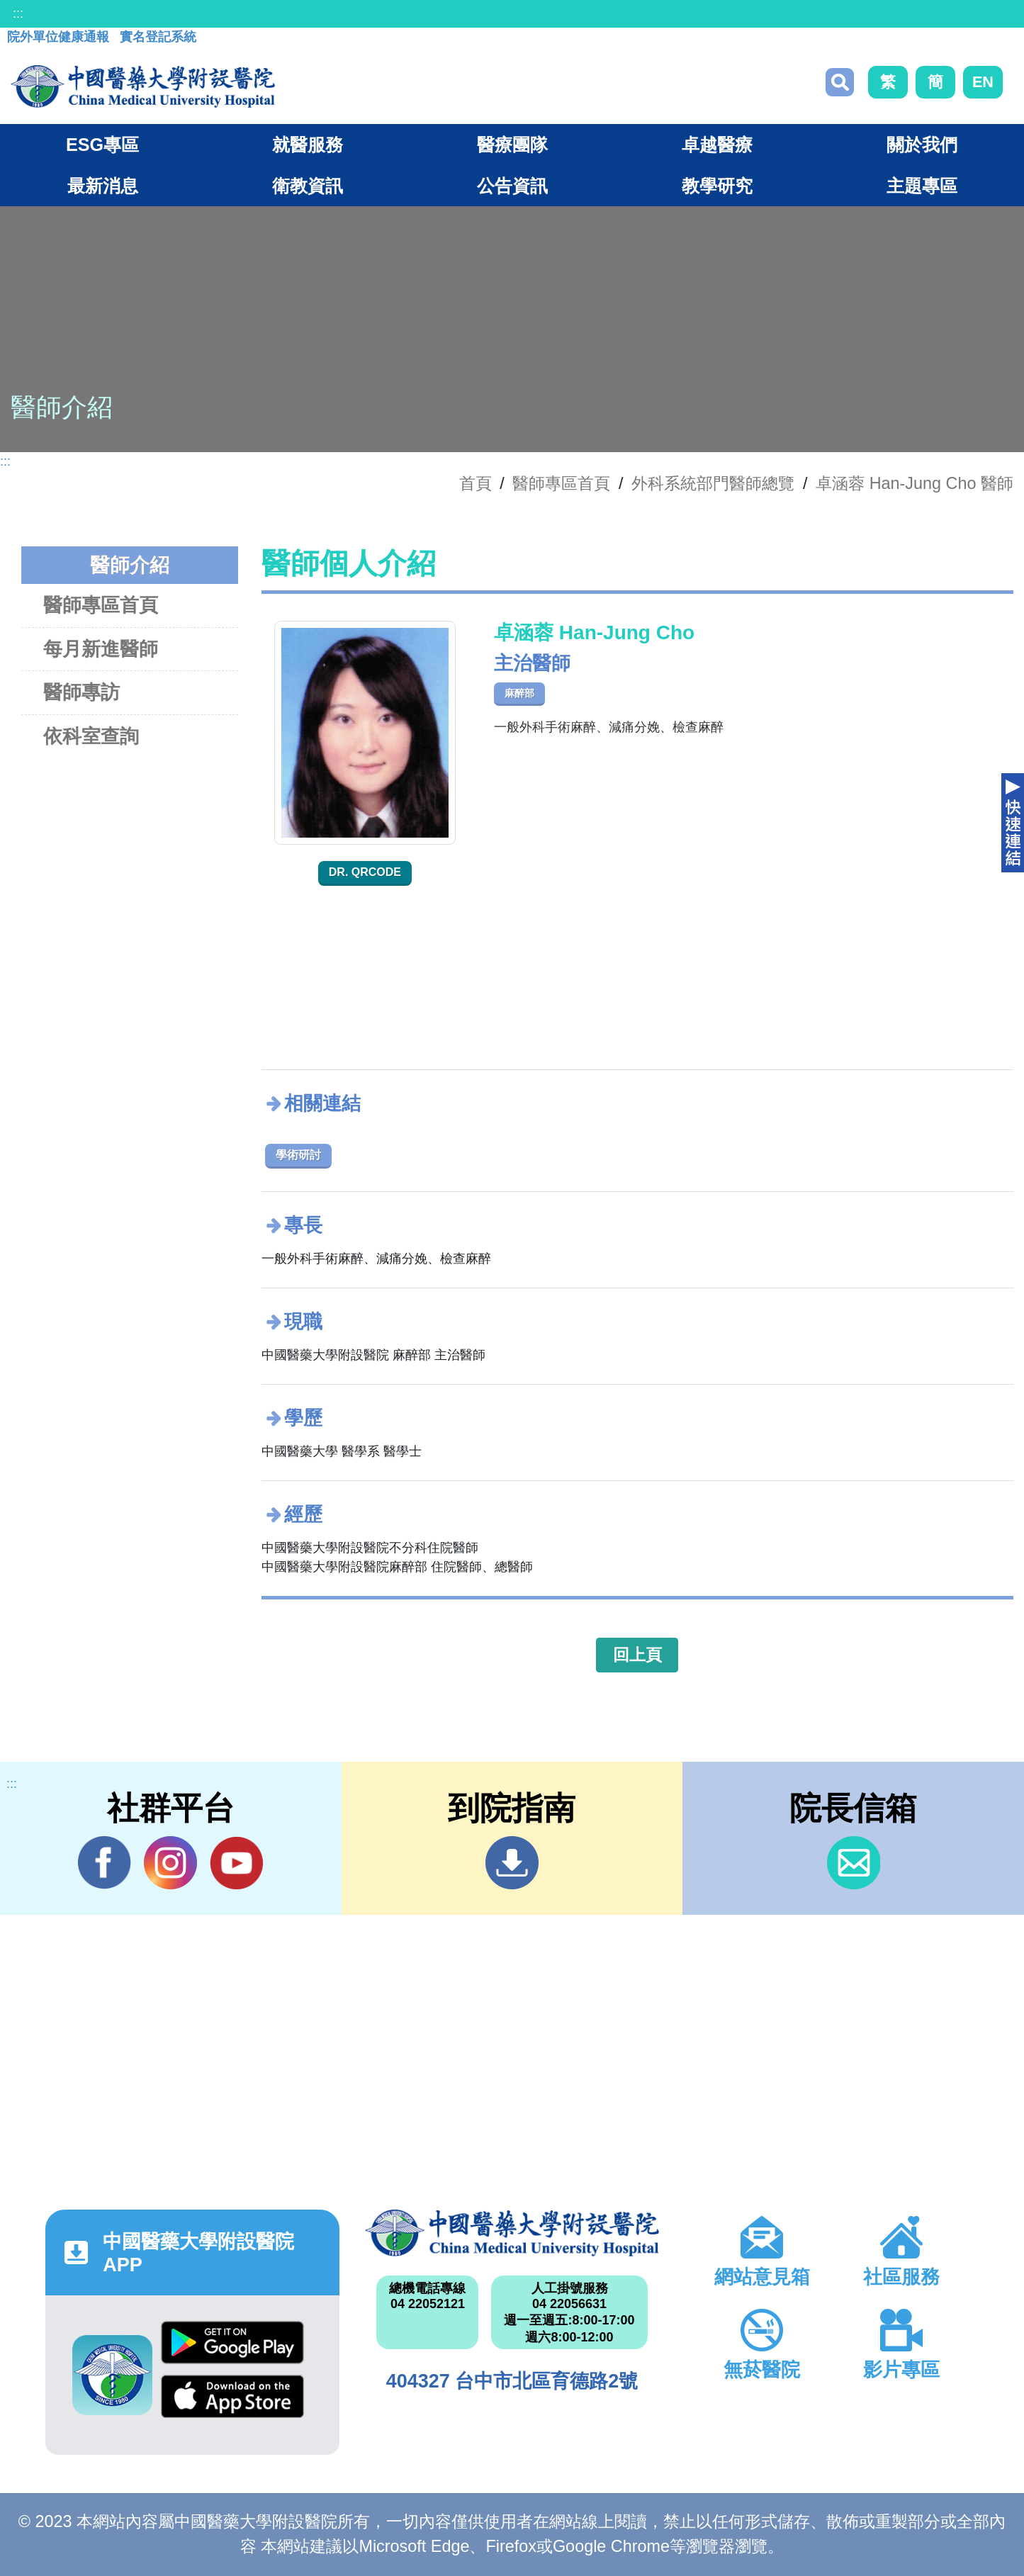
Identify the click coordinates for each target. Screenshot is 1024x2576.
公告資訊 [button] (512, 186)
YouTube (236, 1862)
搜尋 (840, 82)
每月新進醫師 (100, 649)
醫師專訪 (81, 692)
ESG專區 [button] (102, 144)
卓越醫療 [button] (717, 144)
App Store (232, 2396)
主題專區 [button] (922, 186)
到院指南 (512, 1862)
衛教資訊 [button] (307, 186)
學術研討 (298, 1155)
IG (170, 1862)
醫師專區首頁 (100, 605)
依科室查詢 (91, 736)
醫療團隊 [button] (512, 144)
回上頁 (637, 1655)
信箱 (853, 1862)
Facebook (104, 1862)
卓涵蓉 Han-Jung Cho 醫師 (914, 483)
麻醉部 (519, 693)
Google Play (232, 2342)
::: (18, 13)
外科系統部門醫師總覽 (712, 483)
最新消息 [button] (102, 186)
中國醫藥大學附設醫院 (512, 2233)
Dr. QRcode (365, 872)
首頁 (475, 483)
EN (983, 82)
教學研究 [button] (717, 186)
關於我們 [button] (922, 144)
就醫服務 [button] (307, 144)
